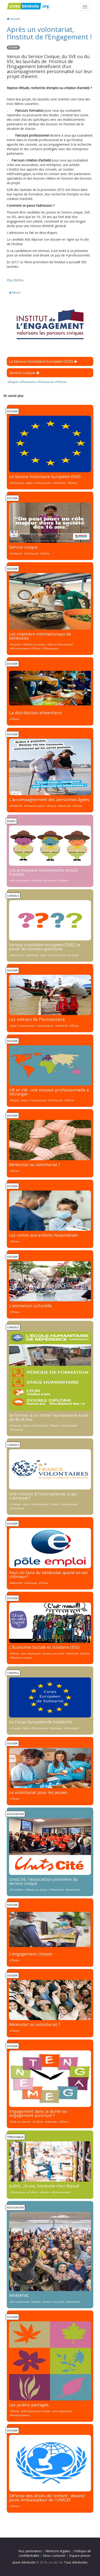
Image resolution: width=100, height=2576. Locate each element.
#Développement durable (36, 2411)
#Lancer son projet (53, 1653)
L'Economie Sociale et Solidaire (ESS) (44, 1647)
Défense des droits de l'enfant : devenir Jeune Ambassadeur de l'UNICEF (47, 2498)
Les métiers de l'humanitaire (37, 1019)
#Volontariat (45, 382)
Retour (15, 292)
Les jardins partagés (29, 2405)
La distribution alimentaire (35, 713)
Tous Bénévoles (76, 2562)
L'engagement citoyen (30, 1954)
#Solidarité (59, 482)
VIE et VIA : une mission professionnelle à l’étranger (49, 1092)
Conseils (13, 895)
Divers (11, 821)
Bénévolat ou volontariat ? (34, 1164)
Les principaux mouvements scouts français (43, 872)
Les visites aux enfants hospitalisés (43, 1235)
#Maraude (51, 2121)
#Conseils (72, 955)
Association (15, 1814)
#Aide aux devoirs (20, 2121)
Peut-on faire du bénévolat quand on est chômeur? (48, 1574)
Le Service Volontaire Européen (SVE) (43, 361)
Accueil (13, 19)
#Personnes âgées (34, 805)
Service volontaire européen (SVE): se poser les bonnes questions (45, 947)
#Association (72, 1889)
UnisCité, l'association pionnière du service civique (43, 1881)
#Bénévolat (64, 805)
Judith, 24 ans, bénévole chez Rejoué (44, 2186)
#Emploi (13, 382)
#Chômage (30, 1583)
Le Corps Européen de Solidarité (40, 1722)
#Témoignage (50, 648)
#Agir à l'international (38, 482)
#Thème (60, 382)
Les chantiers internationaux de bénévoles (40, 636)
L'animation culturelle (30, 1306)
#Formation (28, 382)
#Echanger (56, 1728)
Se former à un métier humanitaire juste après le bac (48, 1417)
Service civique (24, 372)
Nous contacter (54, 2555)
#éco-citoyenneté (19, 880)
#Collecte (37, 2121)
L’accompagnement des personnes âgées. (49, 799)
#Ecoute (51, 805)
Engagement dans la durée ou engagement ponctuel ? (38, 2113)
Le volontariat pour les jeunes (38, 1792)
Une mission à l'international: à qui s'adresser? (43, 1496)
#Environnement (19, 648)
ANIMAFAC (19, 2295)
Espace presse (79, 2555)
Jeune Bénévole (23, 2562)
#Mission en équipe (34, 644)
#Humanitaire (45, 1025)
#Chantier (15, 644)
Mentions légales (57, 2551)
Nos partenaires (30, 2551)
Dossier (12, 411)
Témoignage (15, 2137)
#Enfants (36, 880)
